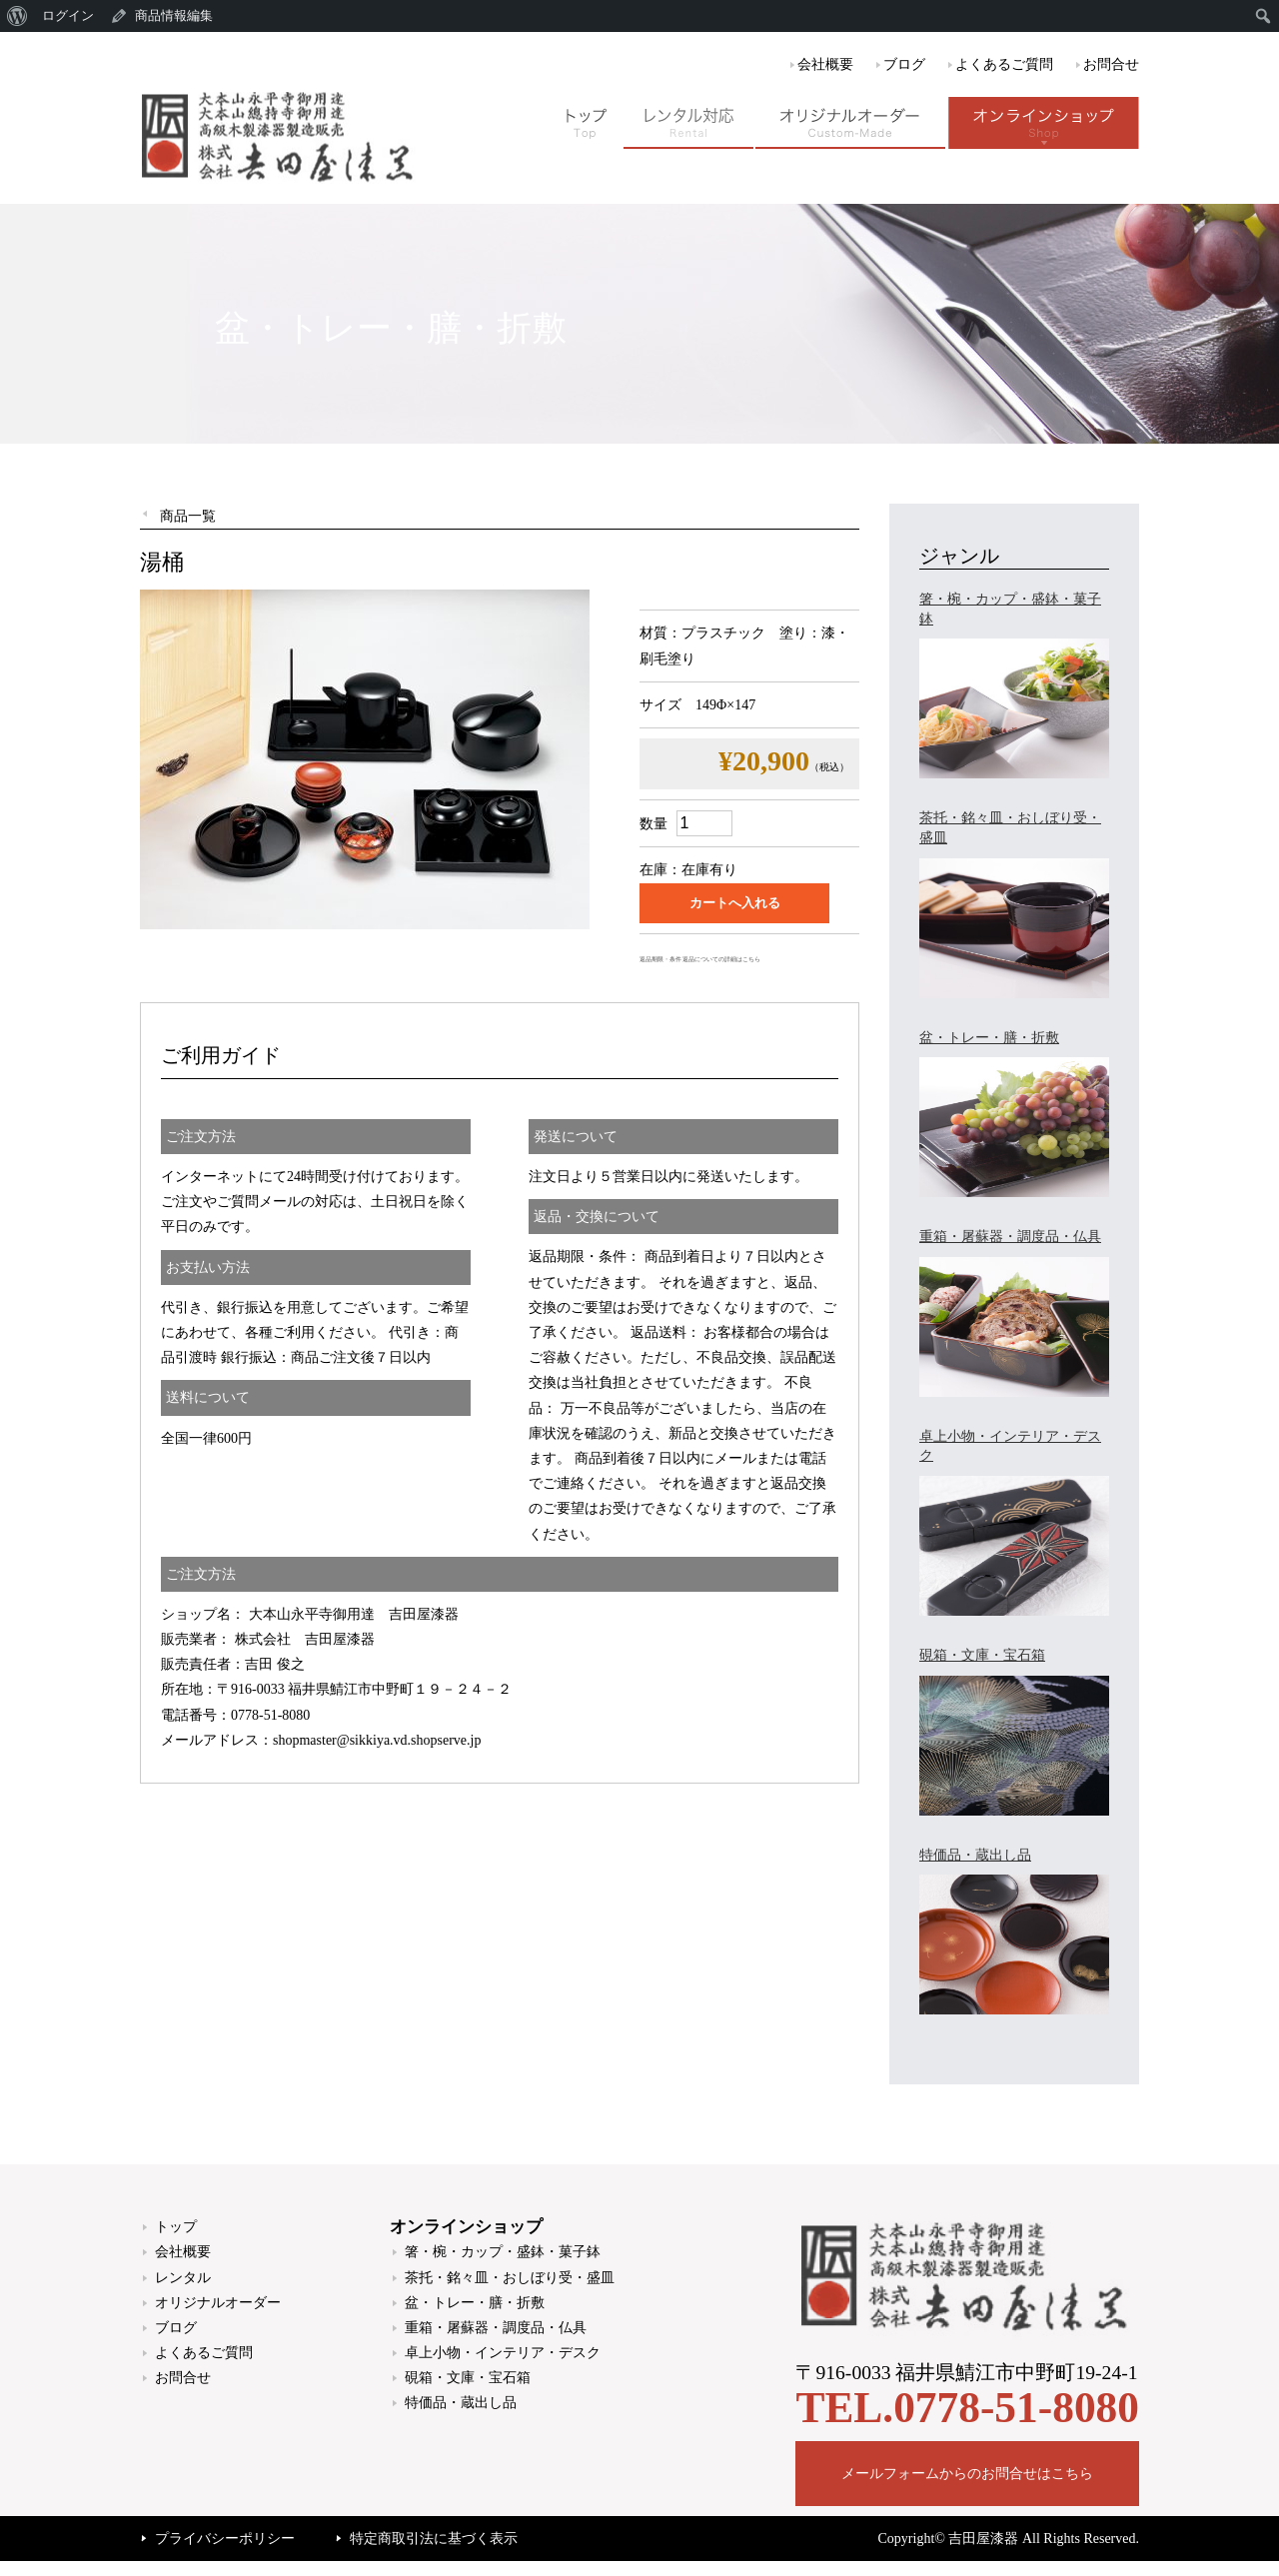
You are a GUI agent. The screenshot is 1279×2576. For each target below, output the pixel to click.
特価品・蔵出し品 (461, 2402)
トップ (176, 2226)
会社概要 (825, 64)
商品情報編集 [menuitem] (174, 15)
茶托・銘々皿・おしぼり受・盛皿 (510, 2277)
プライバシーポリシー (225, 2538)
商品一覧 (188, 516)
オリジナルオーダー (218, 2302)
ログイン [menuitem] (68, 15)
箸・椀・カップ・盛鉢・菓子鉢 (503, 2251)
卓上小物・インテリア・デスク (503, 2352)
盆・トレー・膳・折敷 (475, 2302)
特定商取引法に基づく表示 (434, 2538)
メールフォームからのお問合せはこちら (967, 2473)
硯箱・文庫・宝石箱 (468, 2377)
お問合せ (1111, 64)
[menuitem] (17, 16)
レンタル (183, 2277)
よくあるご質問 (1004, 64)
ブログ (904, 64)
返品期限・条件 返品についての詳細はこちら (700, 959)
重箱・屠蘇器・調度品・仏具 (496, 2327)
